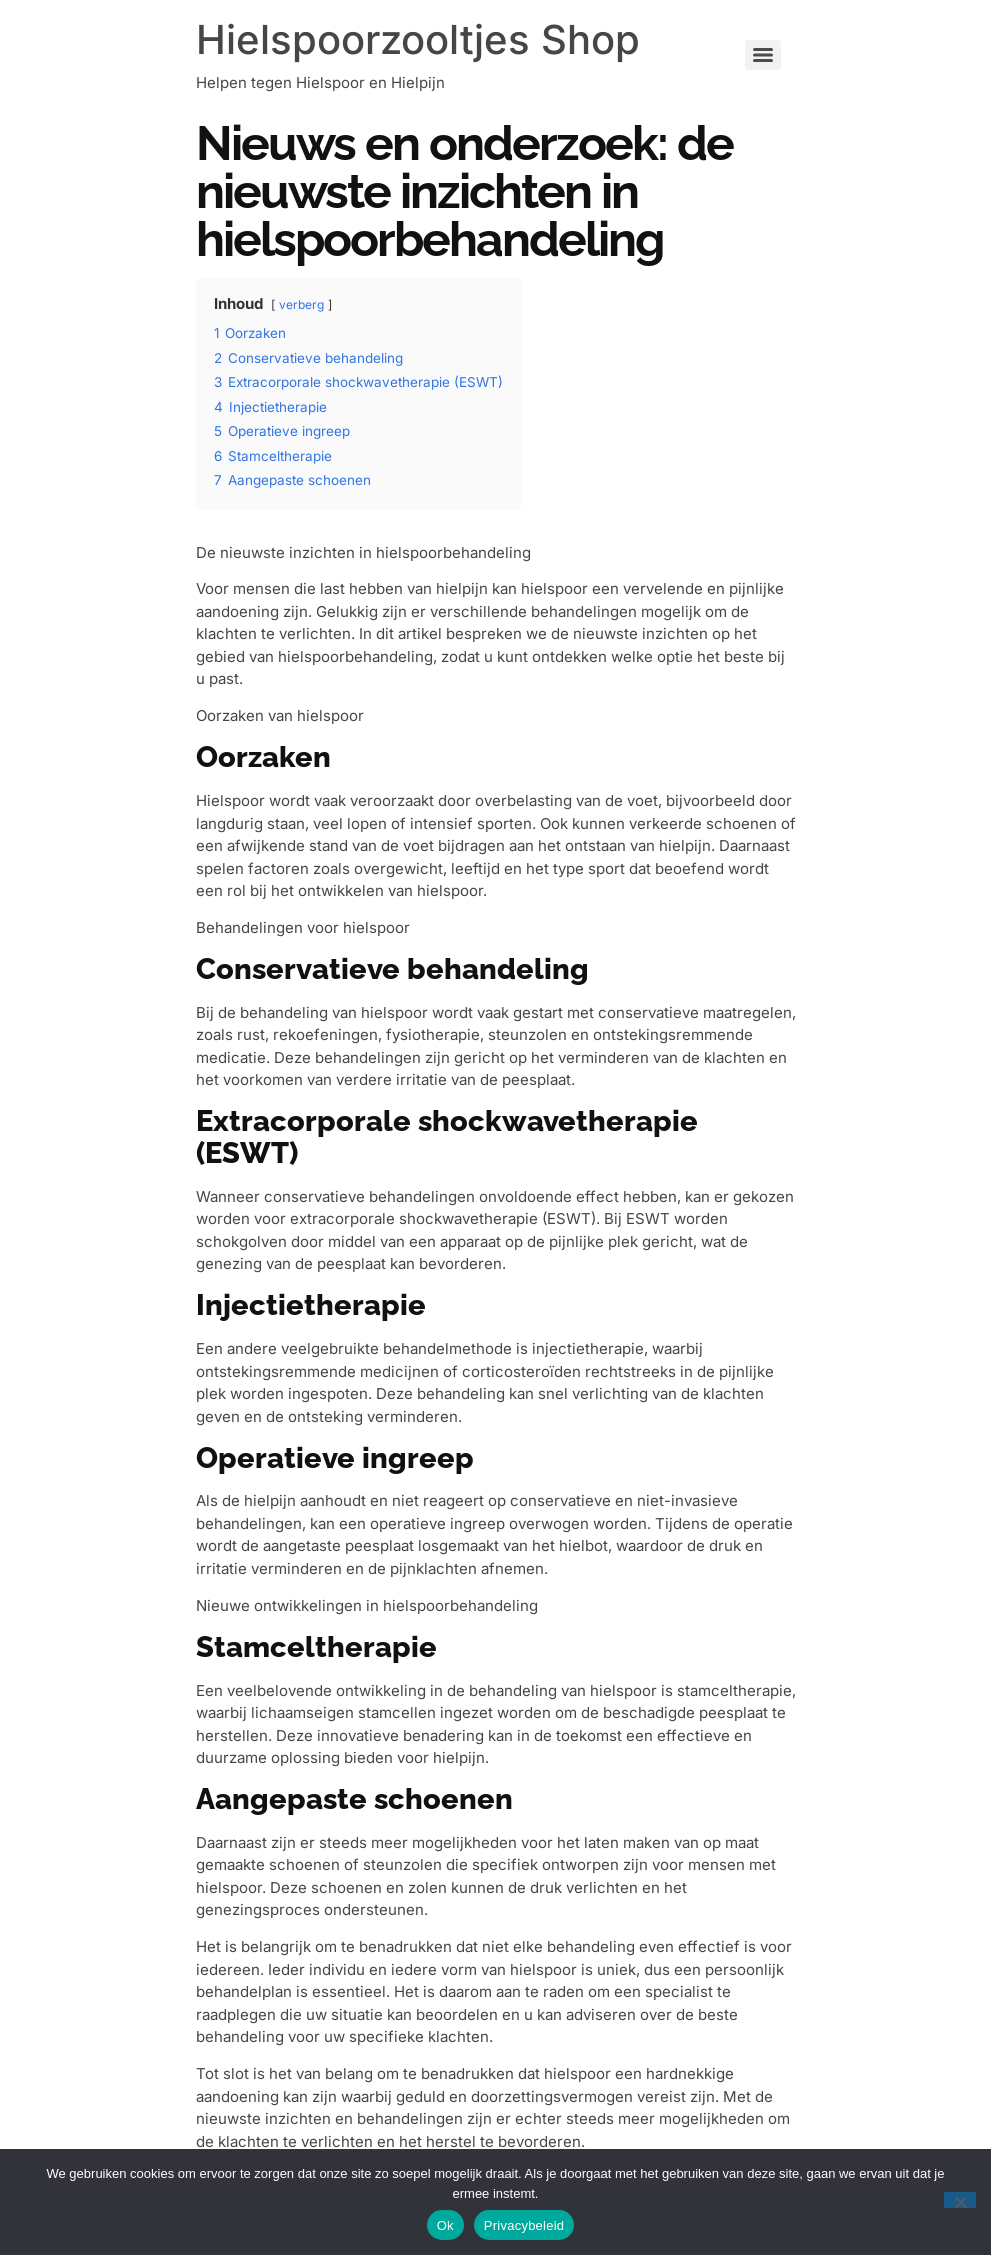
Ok (445, 2225)
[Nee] (960, 2200)
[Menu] (763, 55)
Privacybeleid (524, 2225)
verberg (301, 304)
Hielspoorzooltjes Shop (418, 39)
